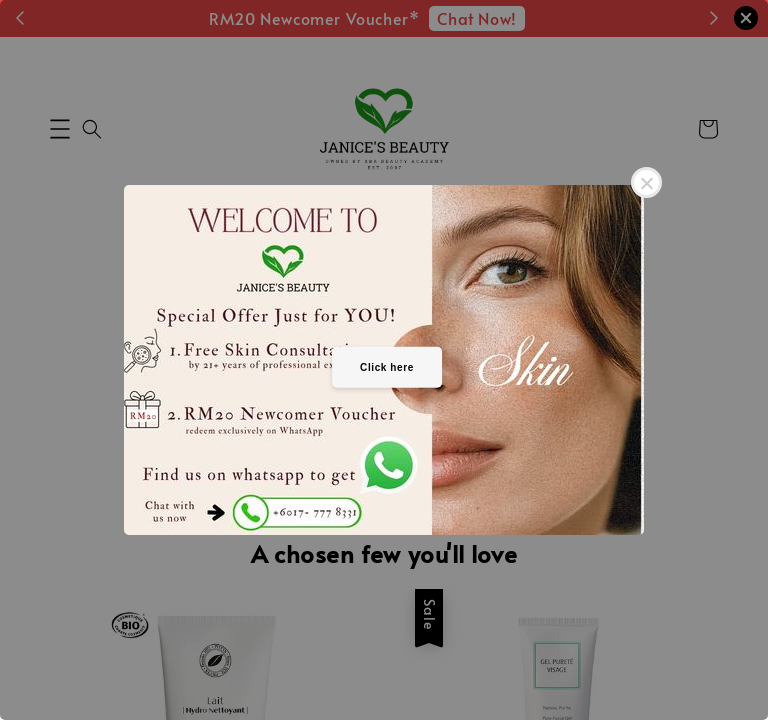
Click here (387, 366)
